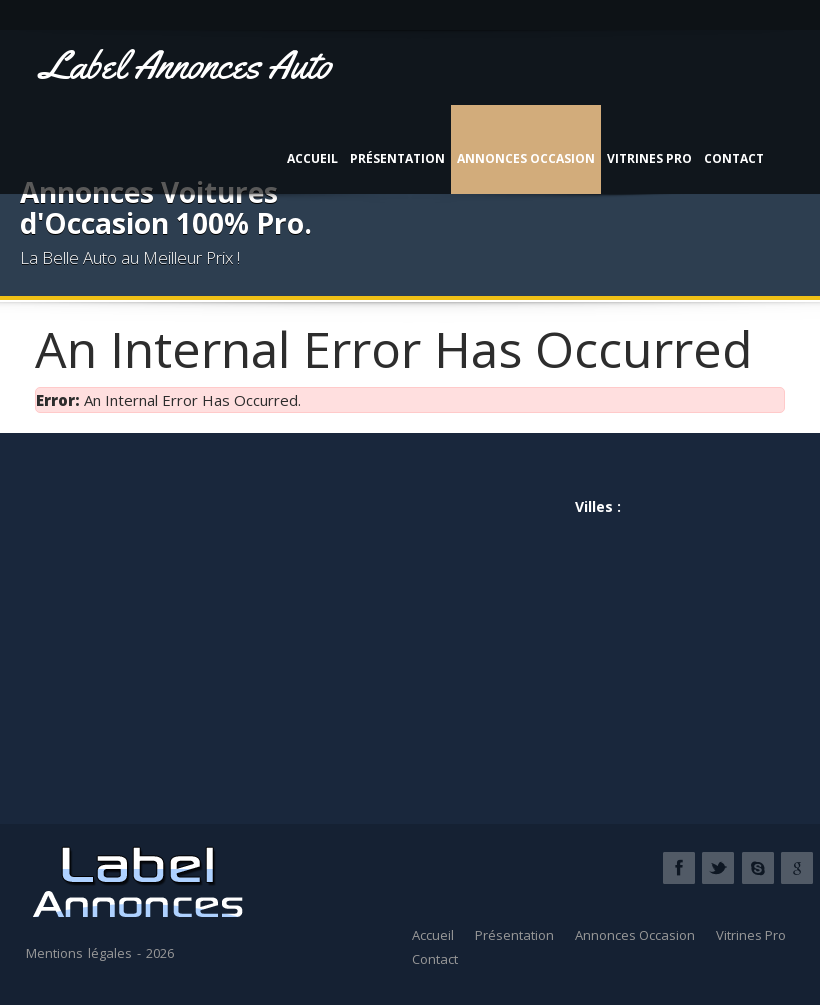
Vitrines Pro (649, 158)
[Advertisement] (222, 620)
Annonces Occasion (526, 158)
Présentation (397, 158)
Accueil (312, 158)
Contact (734, 158)
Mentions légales (79, 953)
